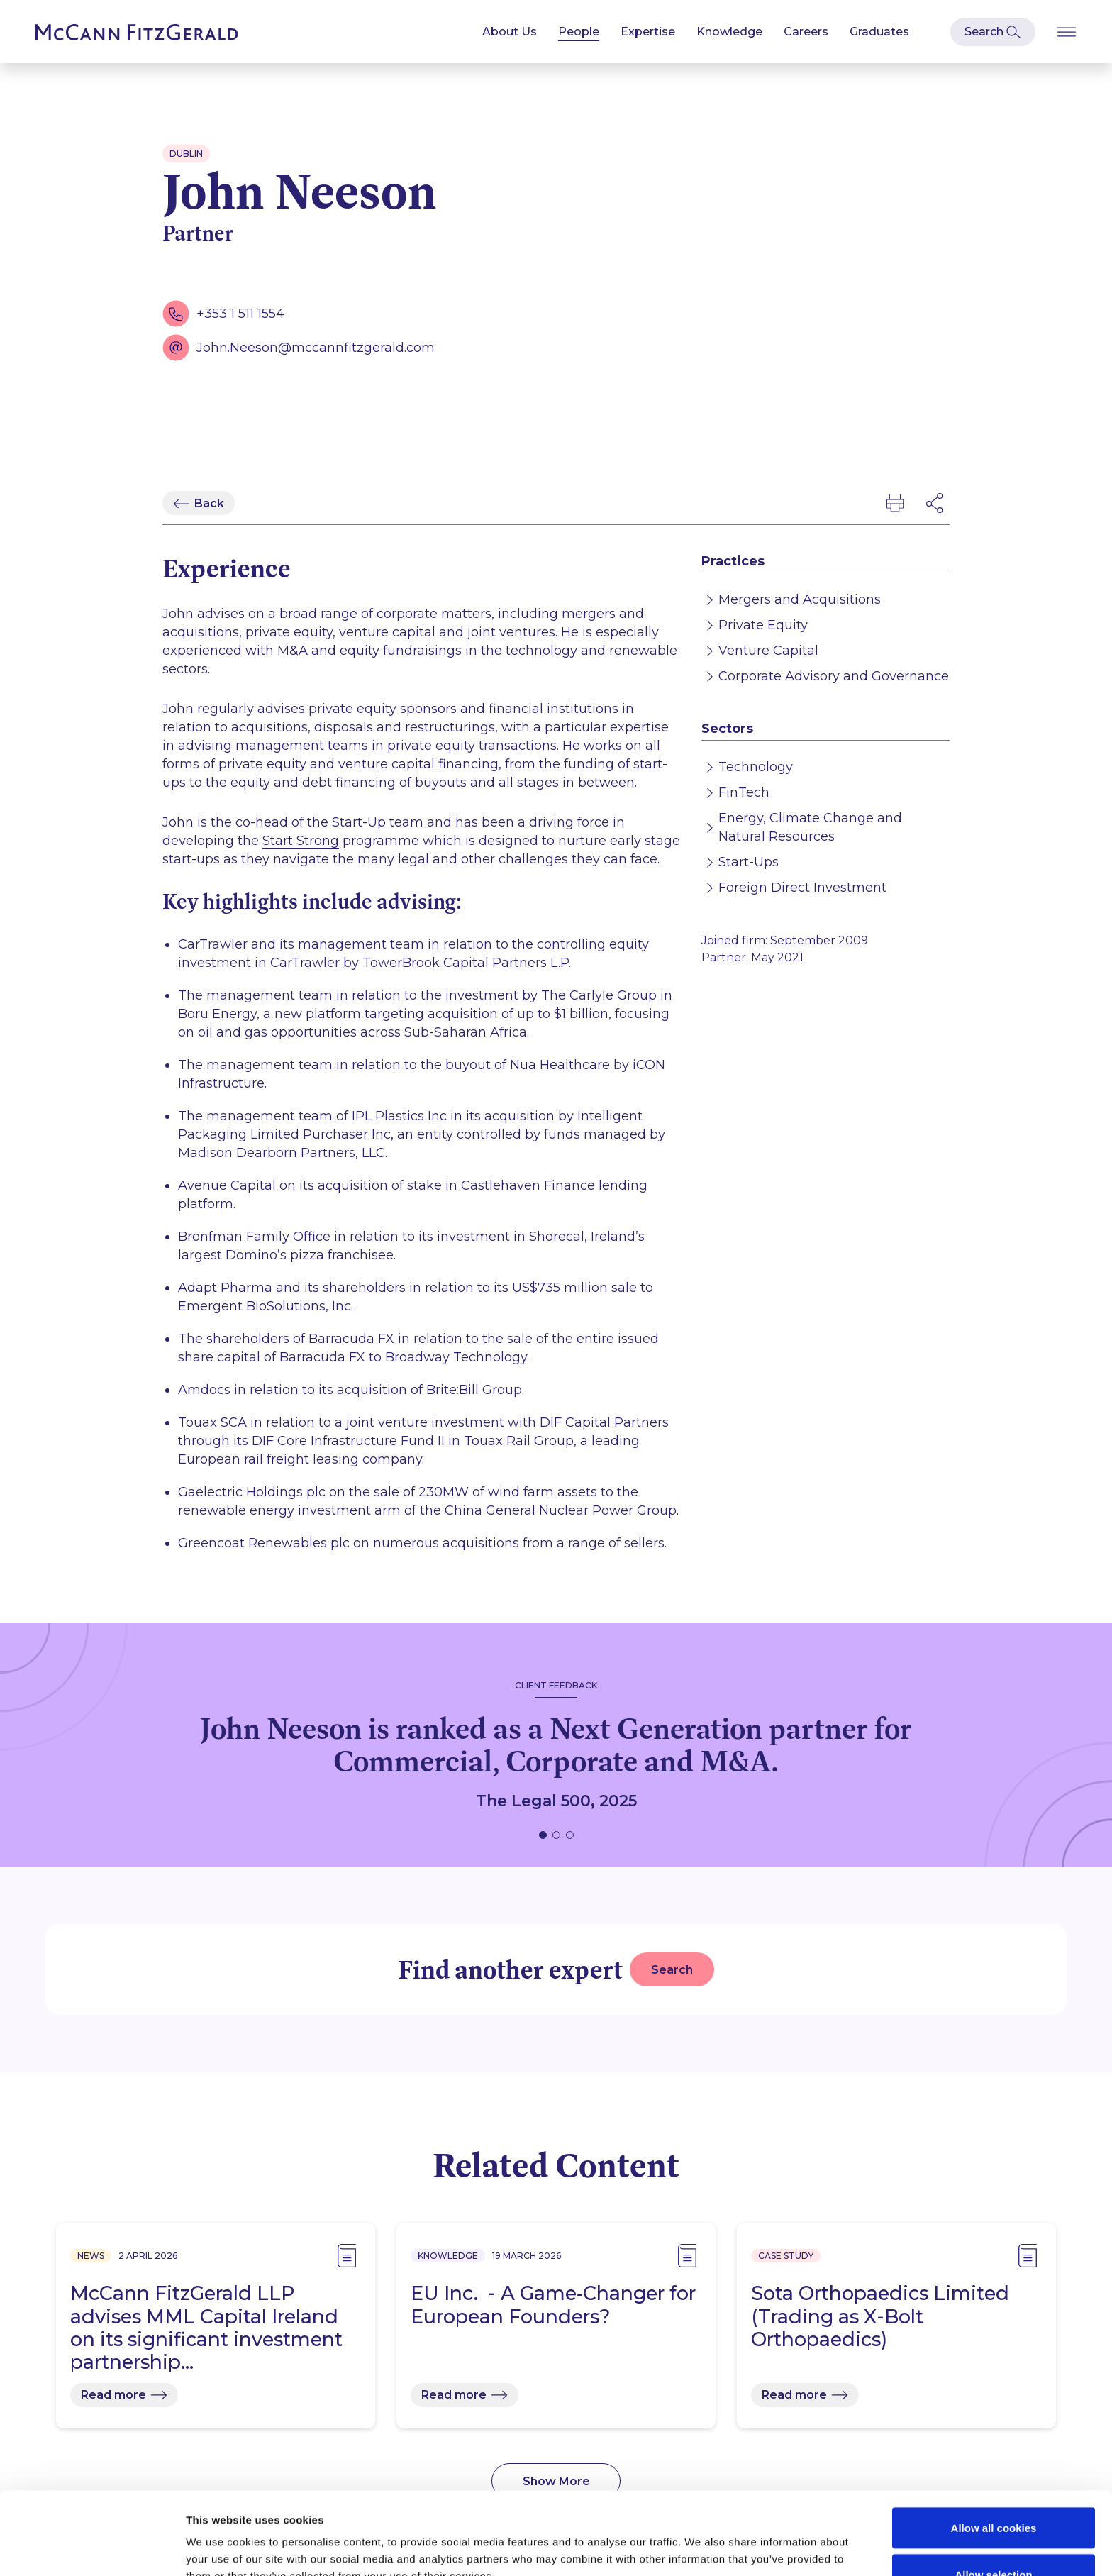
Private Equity (763, 625)
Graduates (879, 31)
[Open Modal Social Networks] (935, 503)
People (578, 31)
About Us (509, 31)
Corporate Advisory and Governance (833, 676)
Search (672, 1970)
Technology (755, 767)
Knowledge (729, 31)
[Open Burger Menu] (1067, 31)
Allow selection (993, 2492)
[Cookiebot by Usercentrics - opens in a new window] (92, 2548)
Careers (806, 31)
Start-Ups (748, 862)
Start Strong (300, 840)
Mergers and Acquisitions (799, 599)
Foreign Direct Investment (802, 887)
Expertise (648, 31)
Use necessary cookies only (993, 2538)
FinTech (743, 792)
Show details (747, 2539)
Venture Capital (768, 650)
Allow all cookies (994, 2445)
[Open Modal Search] (992, 32)
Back (209, 503)
